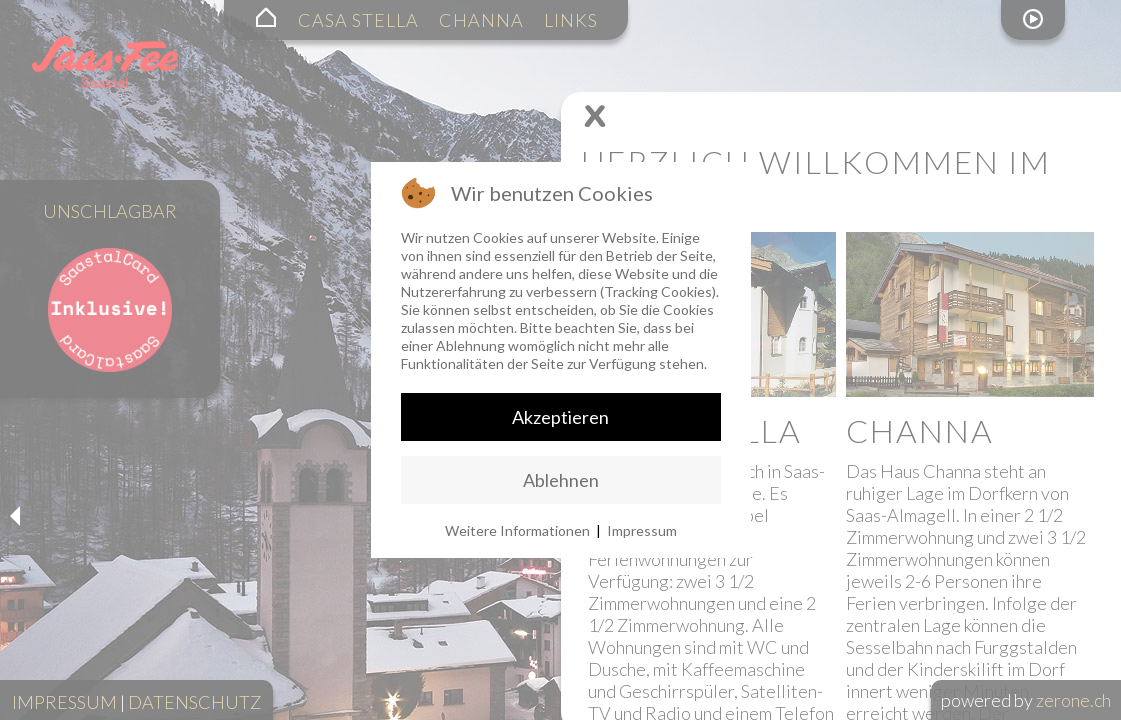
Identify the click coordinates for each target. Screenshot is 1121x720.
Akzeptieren (560, 417)
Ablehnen (561, 480)
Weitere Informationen (517, 530)
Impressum (642, 530)
